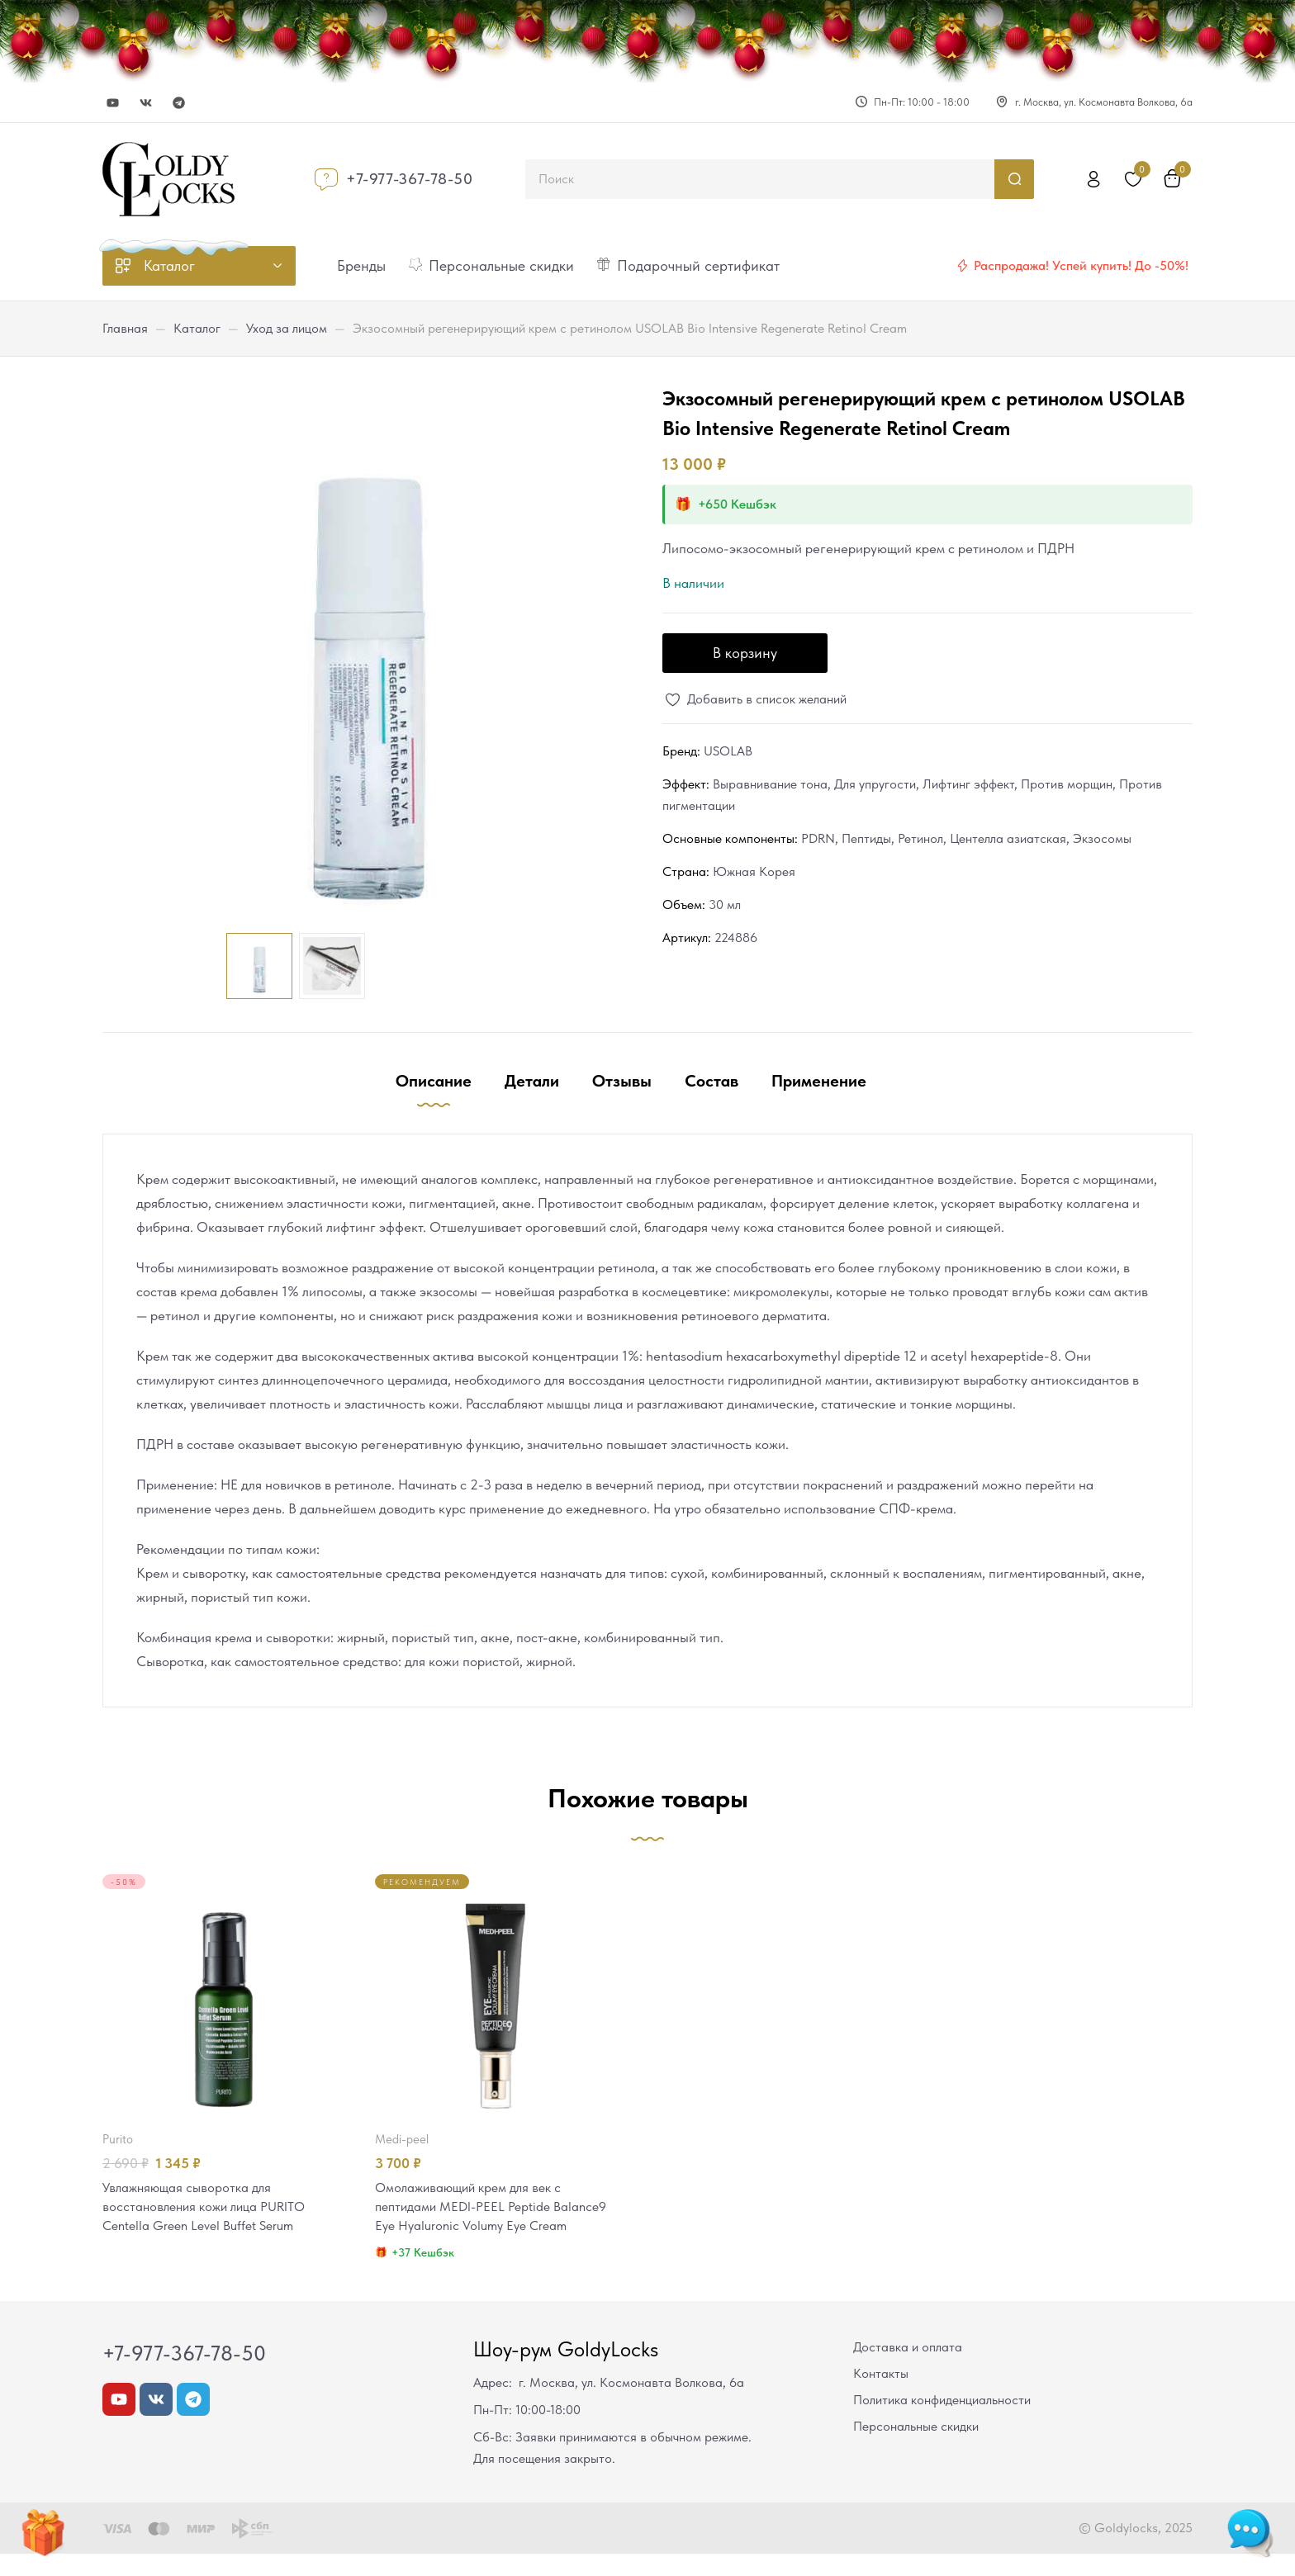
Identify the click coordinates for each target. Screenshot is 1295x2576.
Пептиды (866, 838)
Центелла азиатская (1008, 838)
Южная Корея (754, 871)
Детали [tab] (532, 1081)
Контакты (880, 2395)
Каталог (197, 328)
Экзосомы (1102, 838)
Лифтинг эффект (968, 784)
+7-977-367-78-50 (409, 178)
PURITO (117, 2139)
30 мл (725, 904)
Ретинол (920, 838)
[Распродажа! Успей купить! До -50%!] (962, 265)
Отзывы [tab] (622, 1081)
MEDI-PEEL (402, 2139)
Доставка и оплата (907, 2369)
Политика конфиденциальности (942, 2422)
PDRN (818, 838)
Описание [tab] (434, 1081)
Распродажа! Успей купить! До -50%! (1081, 265)
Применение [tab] (818, 1081)
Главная (125, 328)
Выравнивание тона (770, 784)
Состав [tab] (711, 1081)
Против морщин (1066, 784)
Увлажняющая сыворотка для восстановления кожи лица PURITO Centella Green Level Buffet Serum (209, 2208)
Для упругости (875, 784)
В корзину (745, 652)
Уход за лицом (286, 328)
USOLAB (728, 751)
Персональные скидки (916, 2448)
